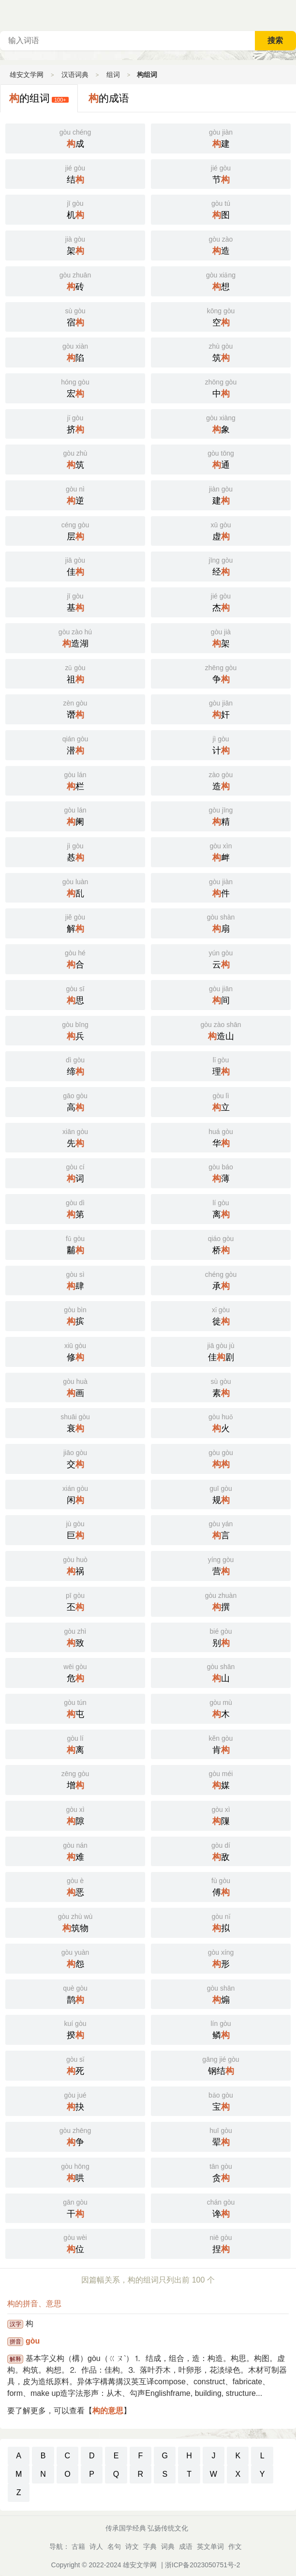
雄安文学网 (27, 74)
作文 (235, 2546)
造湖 (75, 637)
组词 (113, 74)
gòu (33, 2341)
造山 (221, 1030)
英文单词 (210, 2546)
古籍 (78, 2546)
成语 (185, 2546)
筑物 (75, 1922)
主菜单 (288, 14)
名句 (114, 2546)
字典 (150, 2546)
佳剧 (221, 1351)
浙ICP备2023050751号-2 (202, 2565)
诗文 (132, 2546)
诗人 (96, 2546)
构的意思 (107, 2411)
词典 (168, 2546)
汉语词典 (75, 74)
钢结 (221, 2065)
